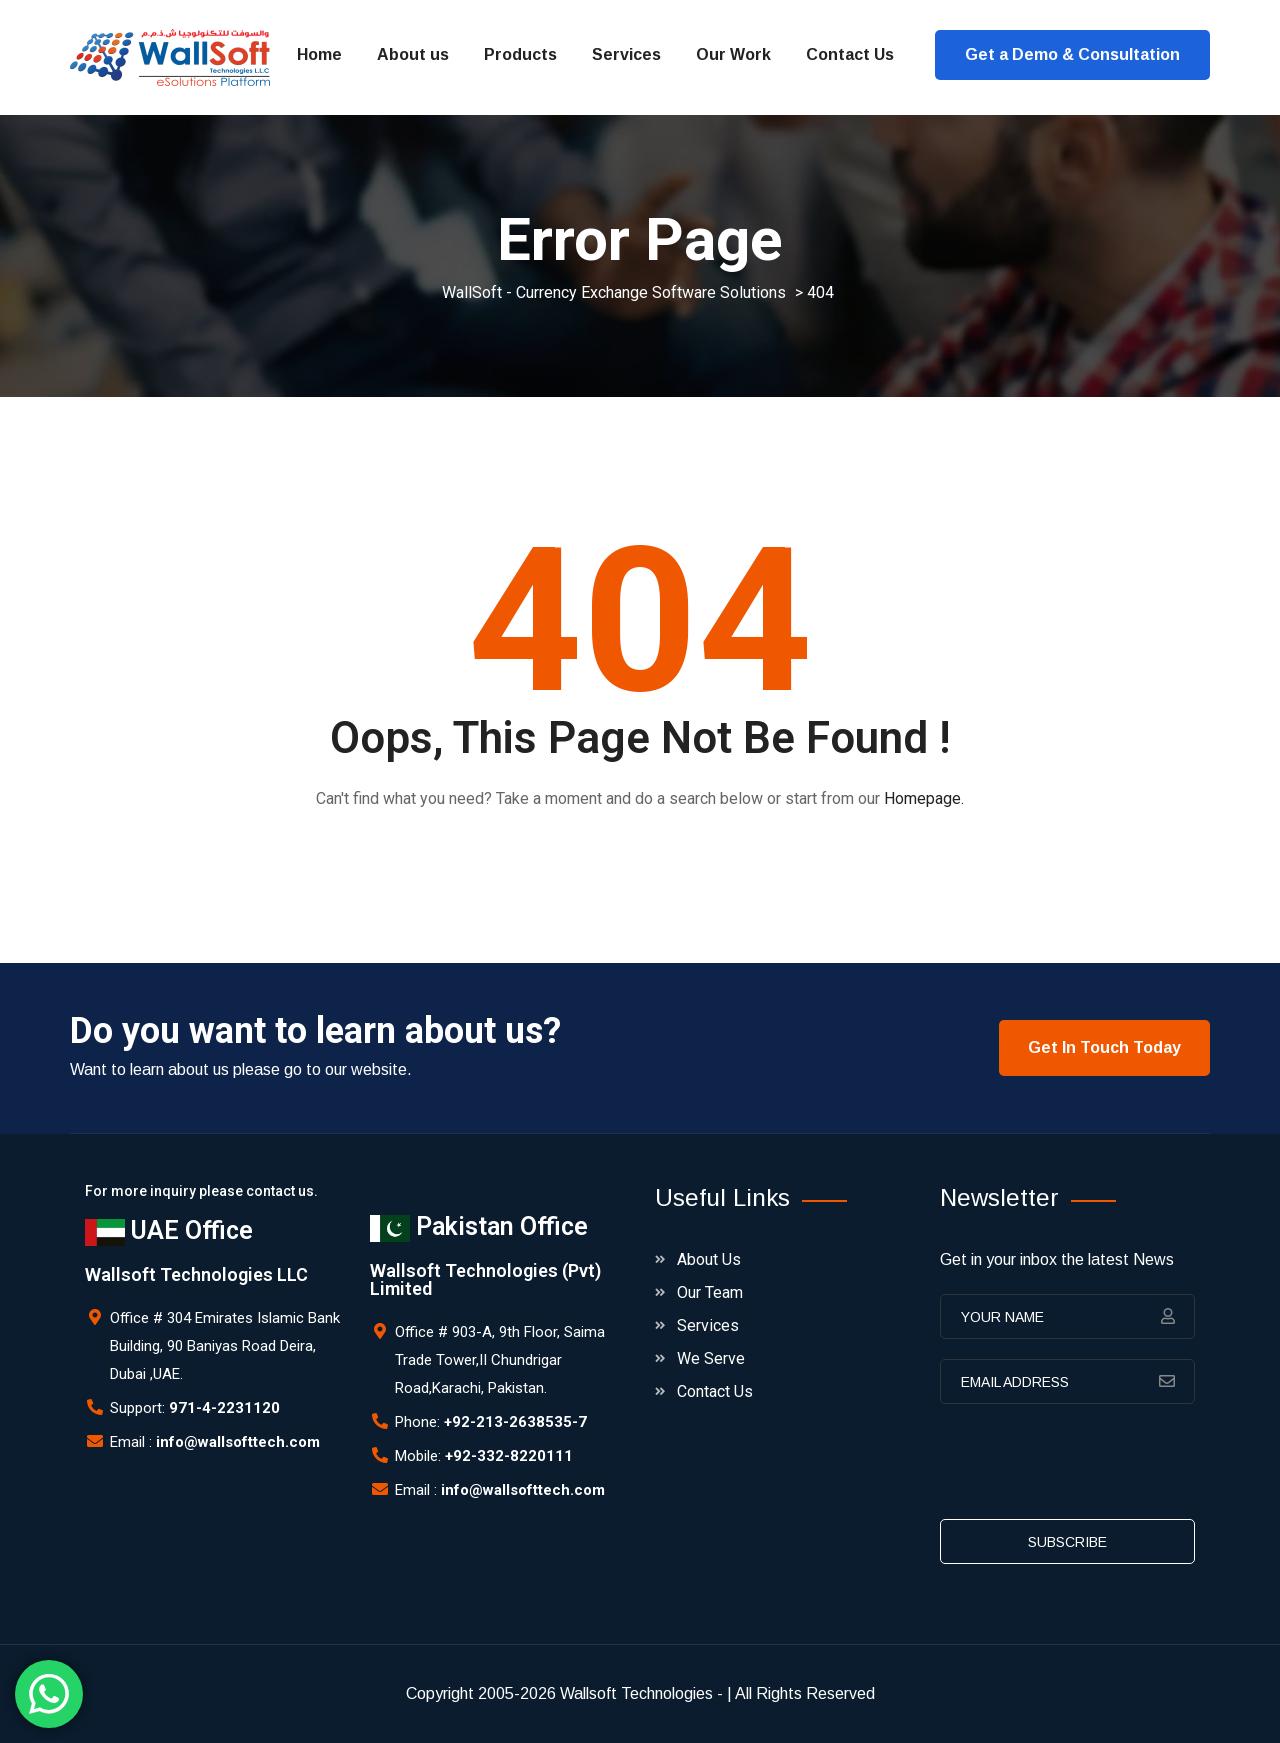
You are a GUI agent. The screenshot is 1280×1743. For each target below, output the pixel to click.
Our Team (710, 1292)
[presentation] (1092, 1468)
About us (413, 54)
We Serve (711, 1358)
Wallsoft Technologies (636, 1693)
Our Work (733, 54)
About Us (709, 1259)
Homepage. (924, 798)
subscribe (1067, 1542)
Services (626, 54)
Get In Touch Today (1104, 1047)
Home (319, 54)
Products (520, 54)
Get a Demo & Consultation (1072, 54)
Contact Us (850, 54)
